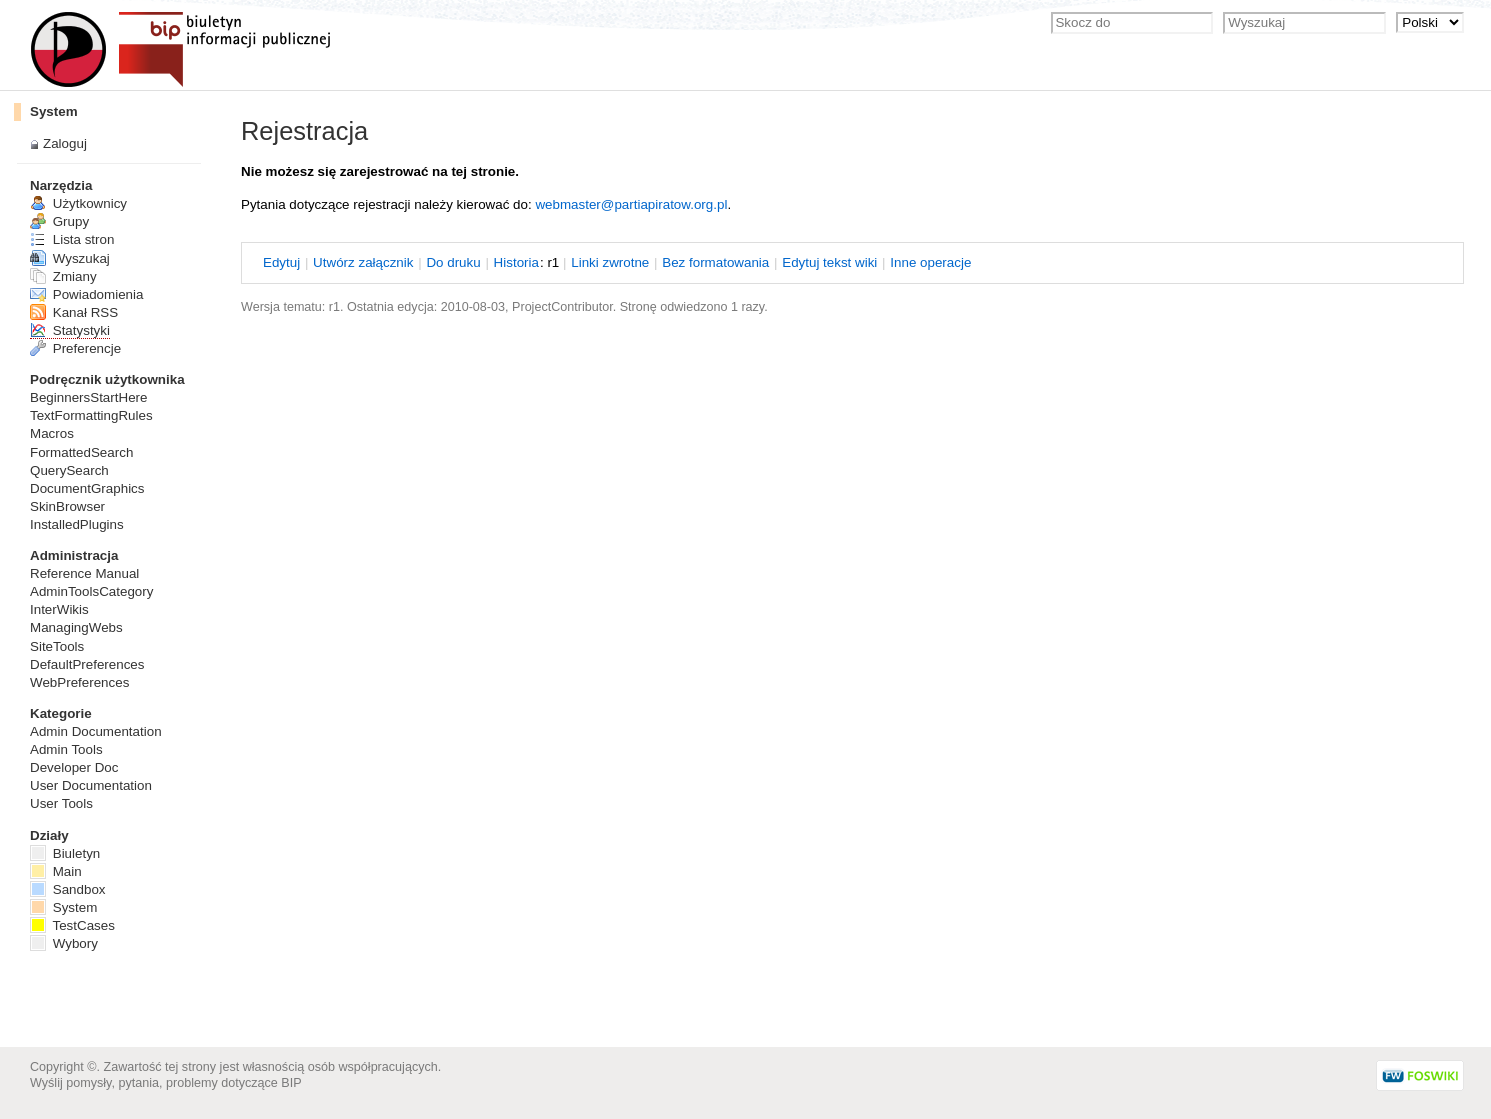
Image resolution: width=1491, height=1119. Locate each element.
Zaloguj (65, 143)
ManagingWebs (76, 627)
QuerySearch (69, 470)
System (54, 111)
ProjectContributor (562, 307)
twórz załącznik (363, 262)
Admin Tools (66, 749)
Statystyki (70, 330)
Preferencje (75, 348)
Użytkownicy (78, 203)
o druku (453, 262)
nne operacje (930, 262)
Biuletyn (65, 853)
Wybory (64, 943)
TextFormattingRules (91, 415)
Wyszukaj (70, 258)
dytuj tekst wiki (829, 262)
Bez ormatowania (715, 262)
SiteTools (57, 646)
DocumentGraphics (87, 488)
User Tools (61, 803)
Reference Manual (84, 573)
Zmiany (63, 276)
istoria (516, 262)
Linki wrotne (610, 262)
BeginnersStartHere (88, 397)
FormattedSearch (81, 452)
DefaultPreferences (87, 664)
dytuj (281, 262)
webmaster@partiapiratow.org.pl (631, 204)
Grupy (59, 221)
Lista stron (72, 239)
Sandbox (68, 889)
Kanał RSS (74, 312)
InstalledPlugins (77, 524)
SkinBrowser (67, 506)
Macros (52, 433)
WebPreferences (79, 682)
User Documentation (91, 785)
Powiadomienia (86, 294)
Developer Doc (74, 767)
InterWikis (59, 609)
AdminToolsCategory (91, 591)
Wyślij (46, 1083)
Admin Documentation (96, 731)
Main (56, 871)
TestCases (72, 925)
